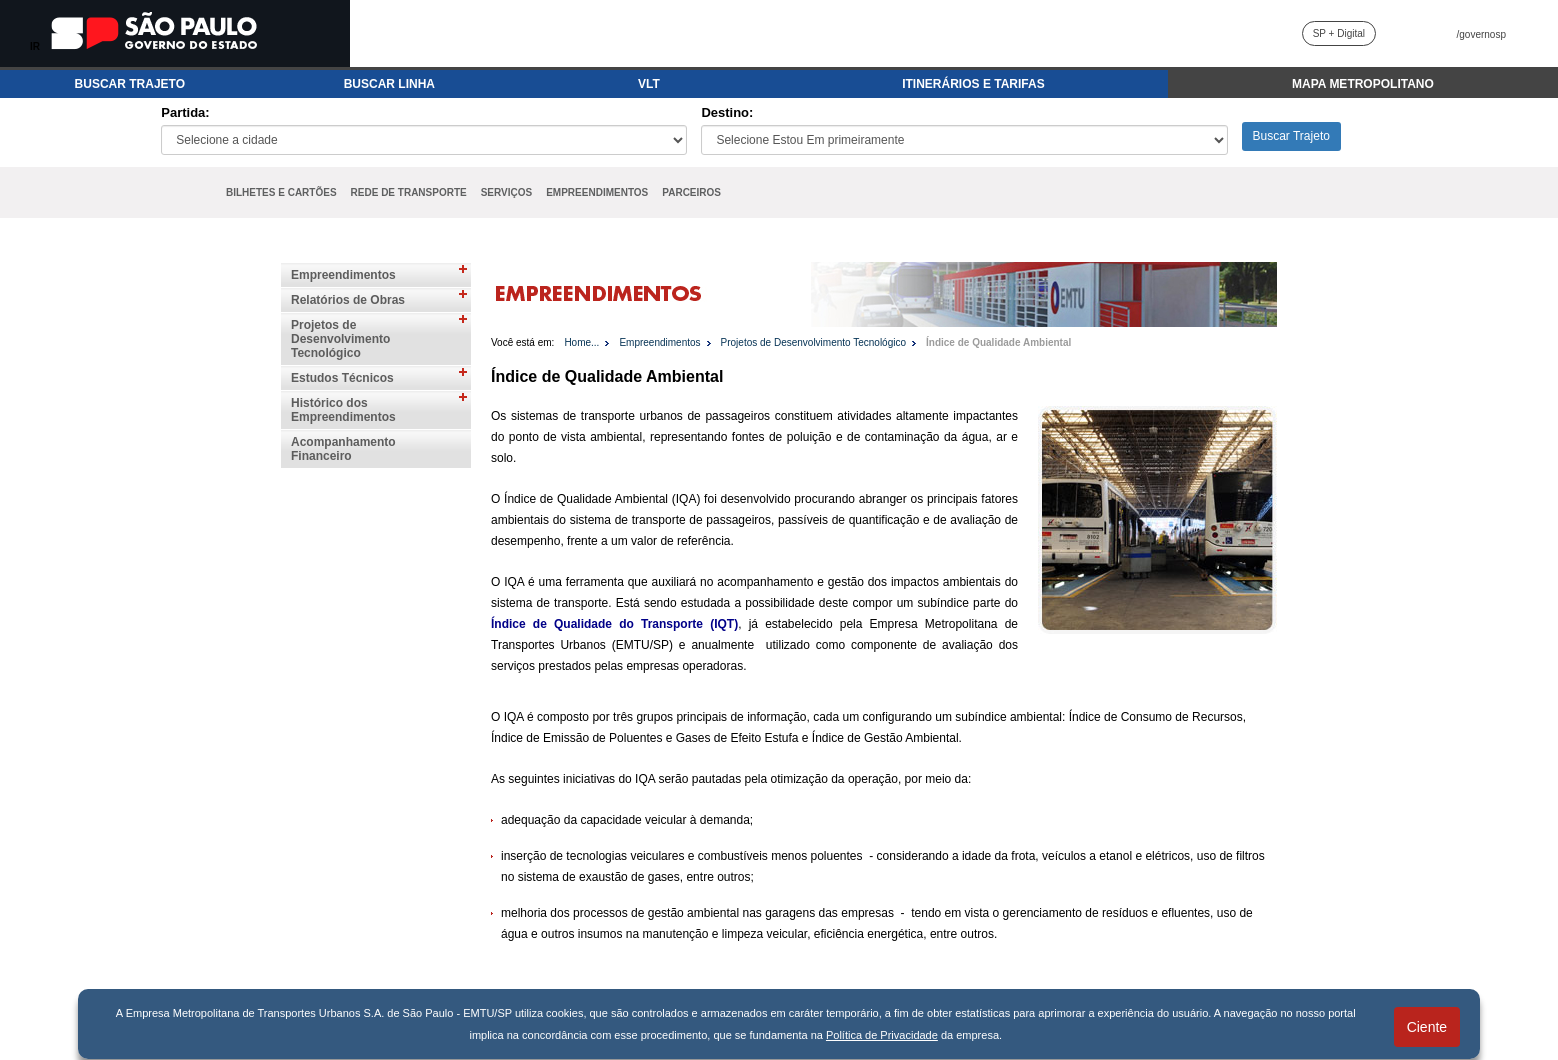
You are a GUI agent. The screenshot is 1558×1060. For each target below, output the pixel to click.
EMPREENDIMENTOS (597, 192)
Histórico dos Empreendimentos (343, 410)
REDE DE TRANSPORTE (409, 192)
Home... (581, 342)
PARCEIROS (691, 192)
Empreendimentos (343, 275)
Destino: (727, 112)
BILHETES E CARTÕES (281, 192)
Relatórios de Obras (348, 300)
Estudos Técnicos (342, 378)
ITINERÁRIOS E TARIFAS (973, 84)
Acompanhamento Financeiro (343, 449)
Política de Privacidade (882, 1035)
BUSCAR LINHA (389, 84)
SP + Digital (1339, 33)
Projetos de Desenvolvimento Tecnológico (340, 339)
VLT (649, 84)
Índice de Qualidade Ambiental (998, 342)
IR (35, 46)
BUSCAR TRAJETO (130, 84)
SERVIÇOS (507, 192)
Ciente (1427, 1027)
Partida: (185, 112)
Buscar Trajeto (1291, 136)
